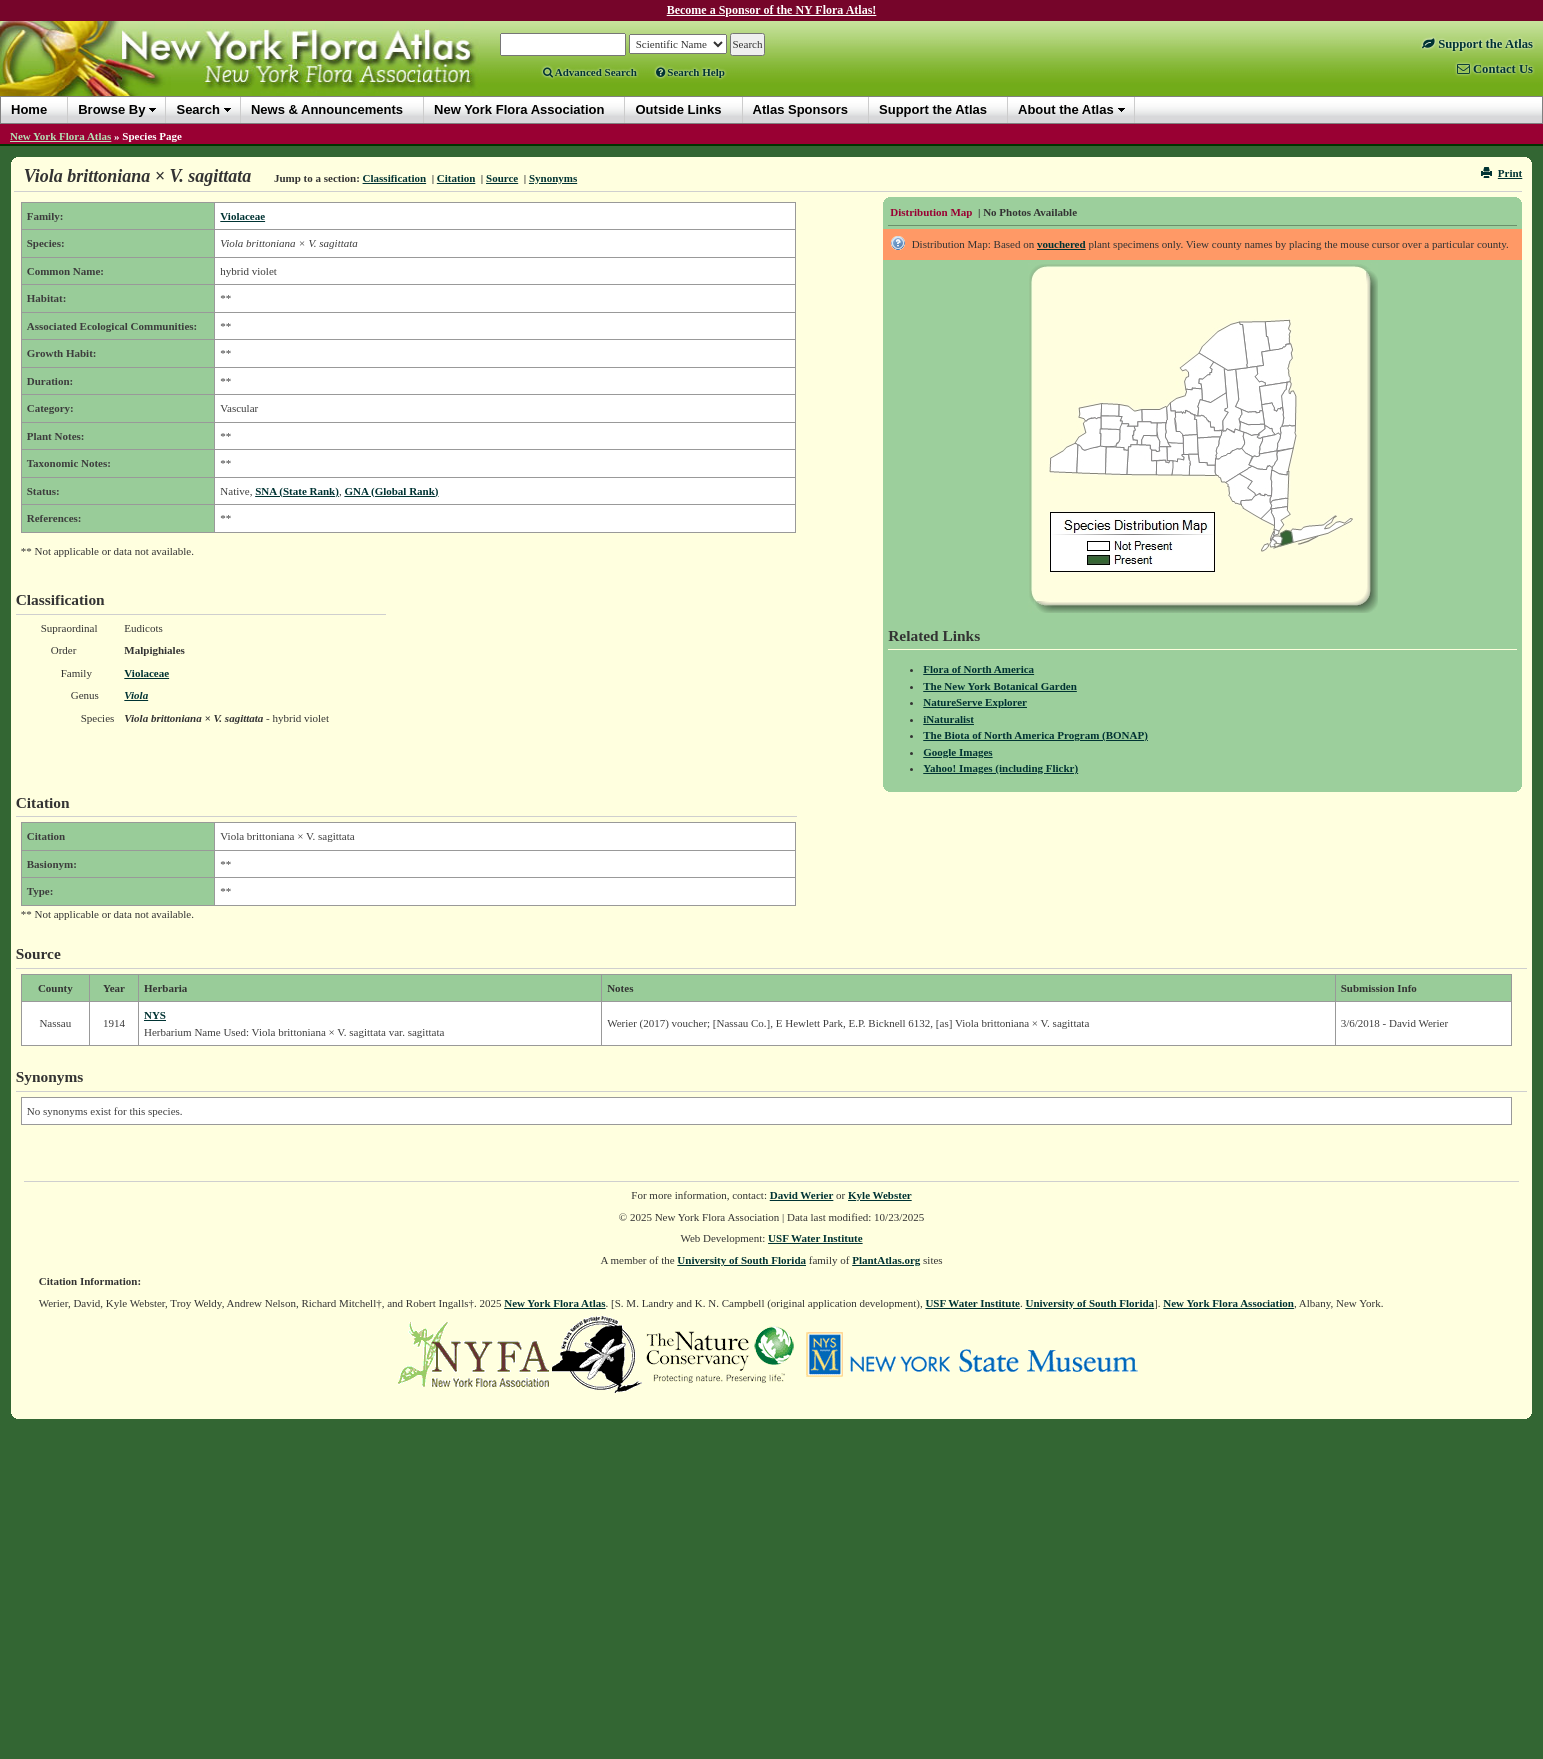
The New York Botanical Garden (1000, 686)
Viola (136, 695)
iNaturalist (948, 719)
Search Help (690, 72)
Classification (395, 178)
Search (197, 109)
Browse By (111, 109)
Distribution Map (931, 212)
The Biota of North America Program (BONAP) (1035, 735)
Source (502, 178)
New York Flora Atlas (60, 136)
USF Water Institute (815, 1238)
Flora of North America (978, 669)
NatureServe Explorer (975, 702)
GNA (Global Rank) (391, 491)
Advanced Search (590, 72)
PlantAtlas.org (886, 1260)
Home (29, 109)
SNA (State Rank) (297, 491)
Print (1501, 173)
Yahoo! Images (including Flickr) (1000, 768)
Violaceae (242, 216)
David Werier (802, 1195)
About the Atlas (1066, 109)
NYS (155, 1015)
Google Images (957, 752)
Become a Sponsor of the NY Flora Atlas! (772, 10)
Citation (456, 178)
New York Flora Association (1228, 1303)
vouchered (1061, 244)
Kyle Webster (880, 1195)
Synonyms (553, 178)
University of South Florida (741, 1260)
